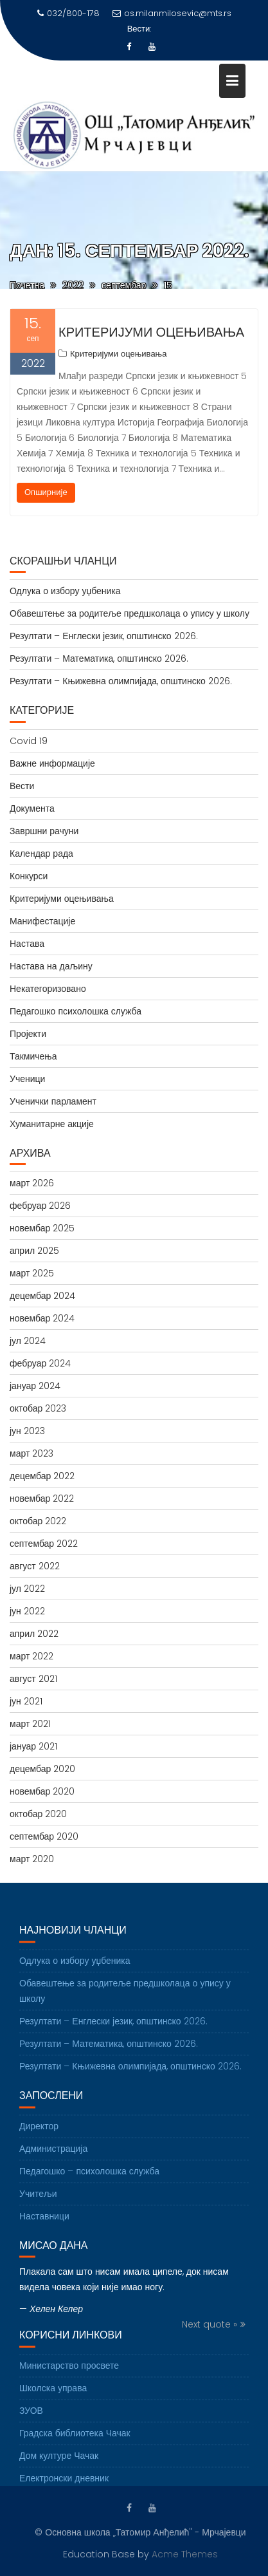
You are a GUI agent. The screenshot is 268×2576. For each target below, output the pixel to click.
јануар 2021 (33, 1746)
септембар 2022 (44, 1543)
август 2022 (35, 1566)
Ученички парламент (53, 1101)
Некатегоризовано (48, 988)
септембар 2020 (44, 1836)
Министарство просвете (69, 2372)
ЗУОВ (31, 2417)
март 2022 (31, 1656)
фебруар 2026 (40, 1205)
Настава (27, 943)
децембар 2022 (42, 1476)
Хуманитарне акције (52, 1123)
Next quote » (209, 2332)
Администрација (53, 2155)
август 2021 (33, 1678)
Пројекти (28, 1033)
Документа (32, 808)
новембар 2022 (42, 1498)
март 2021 (30, 1723)
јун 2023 (27, 1430)
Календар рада (41, 853)
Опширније (45, 492)
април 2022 (34, 1633)
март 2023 (31, 1453)
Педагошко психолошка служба (75, 1011)
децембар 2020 (42, 1768)
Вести (22, 785)
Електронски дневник (64, 2485)
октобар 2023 (38, 1408)
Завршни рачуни (44, 831)
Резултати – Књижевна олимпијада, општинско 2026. (121, 681)
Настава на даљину (51, 966)
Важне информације (52, 763)
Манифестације (42, 921)
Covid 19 (29, 740)
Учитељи (38, 2200)
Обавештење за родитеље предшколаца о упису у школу (129, 613)
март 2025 (32, 1273)
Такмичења (33, 1056)
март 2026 (32, 1183)
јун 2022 (27, 1611)
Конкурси (29, 876)
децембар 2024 (42, 1295)
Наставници (44, 2223)
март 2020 (32, 1859)
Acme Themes (185, 2553)
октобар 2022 (38, 1521)
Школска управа (53, 2395)
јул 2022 (27, 1588)
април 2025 (34, 1250)
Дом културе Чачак (58, 2462)
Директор (38, 2133)
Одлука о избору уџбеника (65, 590)
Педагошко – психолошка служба (89, 2178)
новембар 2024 (42, 1318)
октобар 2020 (38, 1813)
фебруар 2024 (40, 1363)
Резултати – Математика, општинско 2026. (99, 658)
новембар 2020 (42, 1791)
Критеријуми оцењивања (151, 332)
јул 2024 (28, 1340)
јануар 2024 (35, 1385)
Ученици (27, 1078)
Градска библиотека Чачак (74, 2440)
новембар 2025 (42, 1228)
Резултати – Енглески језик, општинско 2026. (104, 636)
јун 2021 (26, 1701)
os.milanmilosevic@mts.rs (171, 13)
